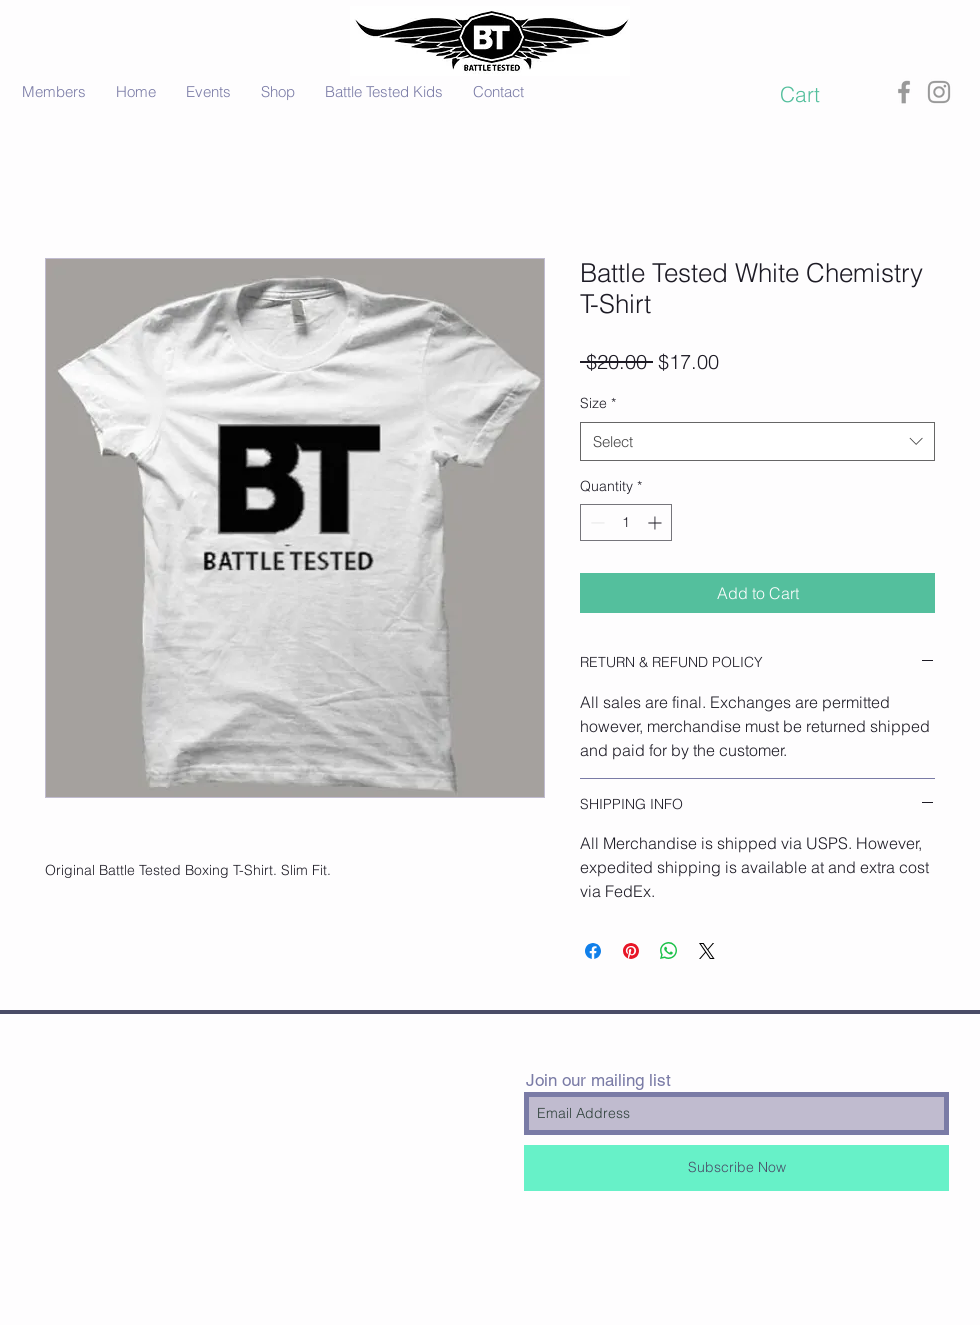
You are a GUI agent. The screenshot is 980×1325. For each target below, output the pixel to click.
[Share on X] (707, 951)
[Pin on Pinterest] (631, 951)
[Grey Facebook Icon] (904, 92)
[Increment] (656, 522)
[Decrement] (595, 522)
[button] (816, 94)
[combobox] (757, 441)
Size (598, 403)
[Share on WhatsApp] (669, 951)
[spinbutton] (626, 522)
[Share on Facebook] (593, 951)
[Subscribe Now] (736, 1168)
